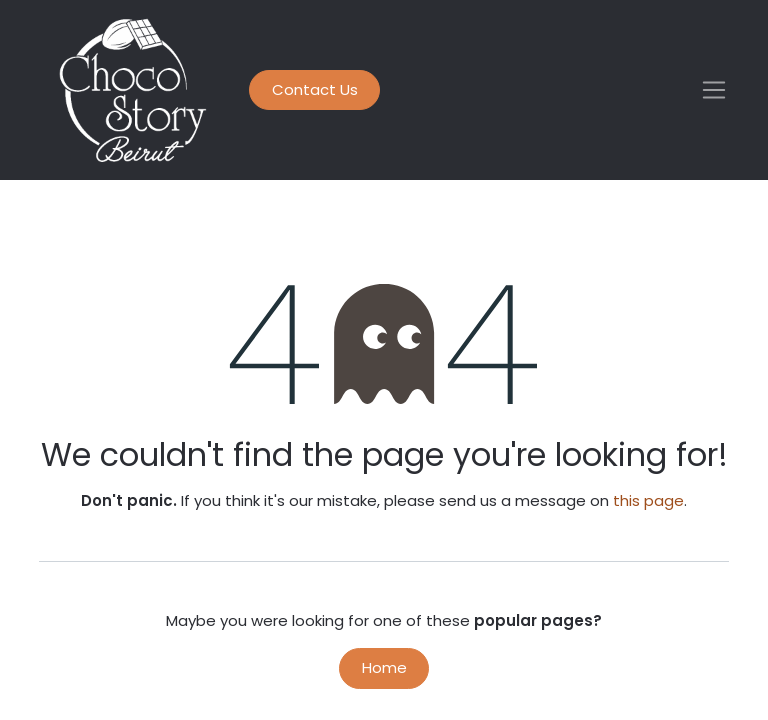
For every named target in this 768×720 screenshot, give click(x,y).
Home (384, 667)
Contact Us (315, 89)
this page (648, 500)
